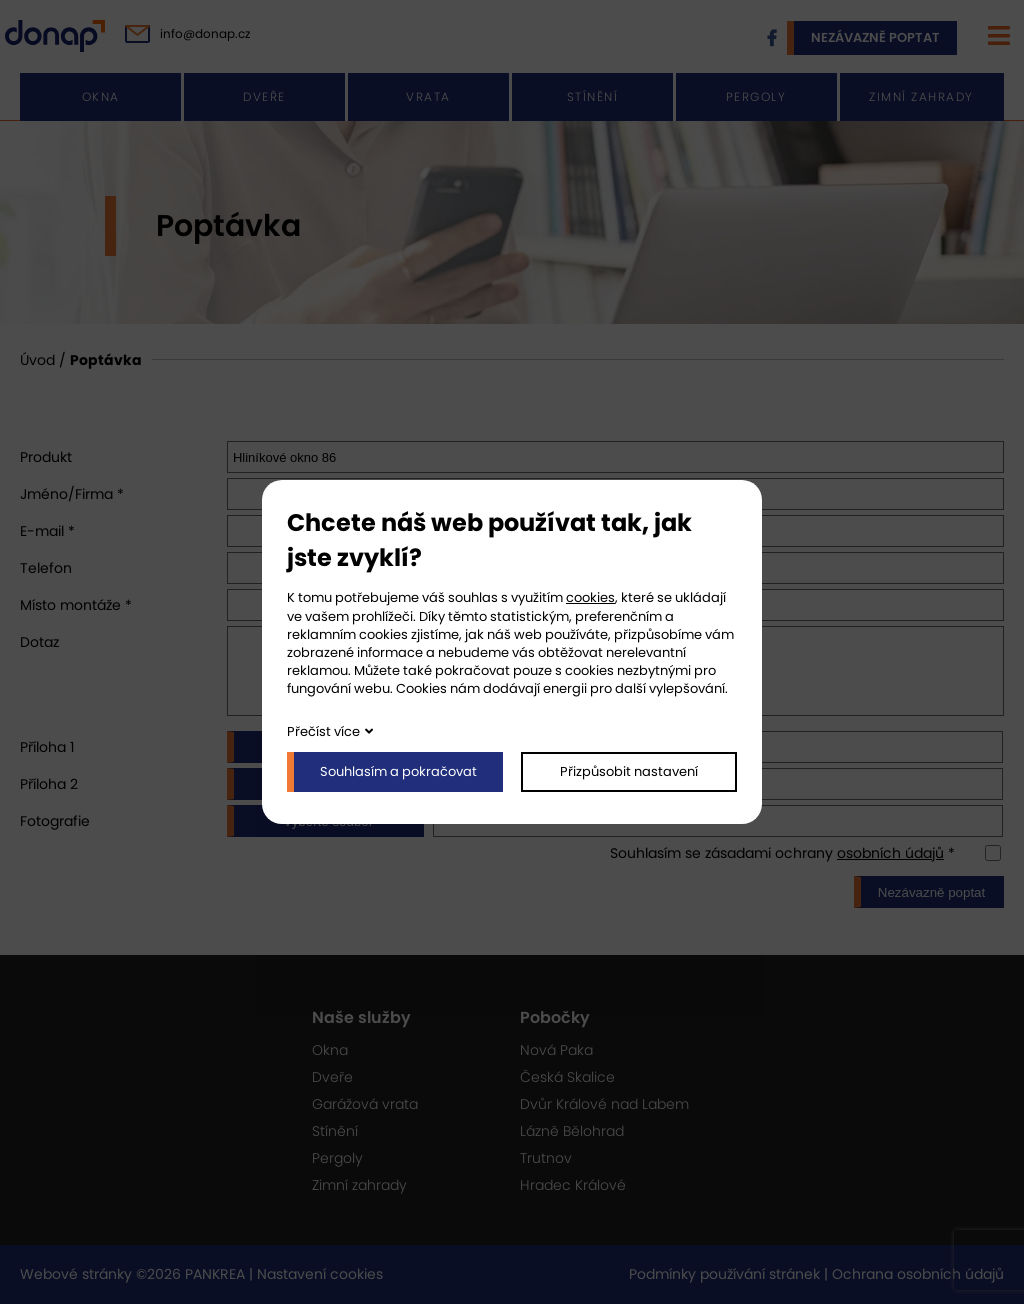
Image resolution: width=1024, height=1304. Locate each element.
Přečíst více (323, 731)
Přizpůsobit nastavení (629, 771)
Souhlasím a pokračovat (398, 771)
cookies (590, 597)
